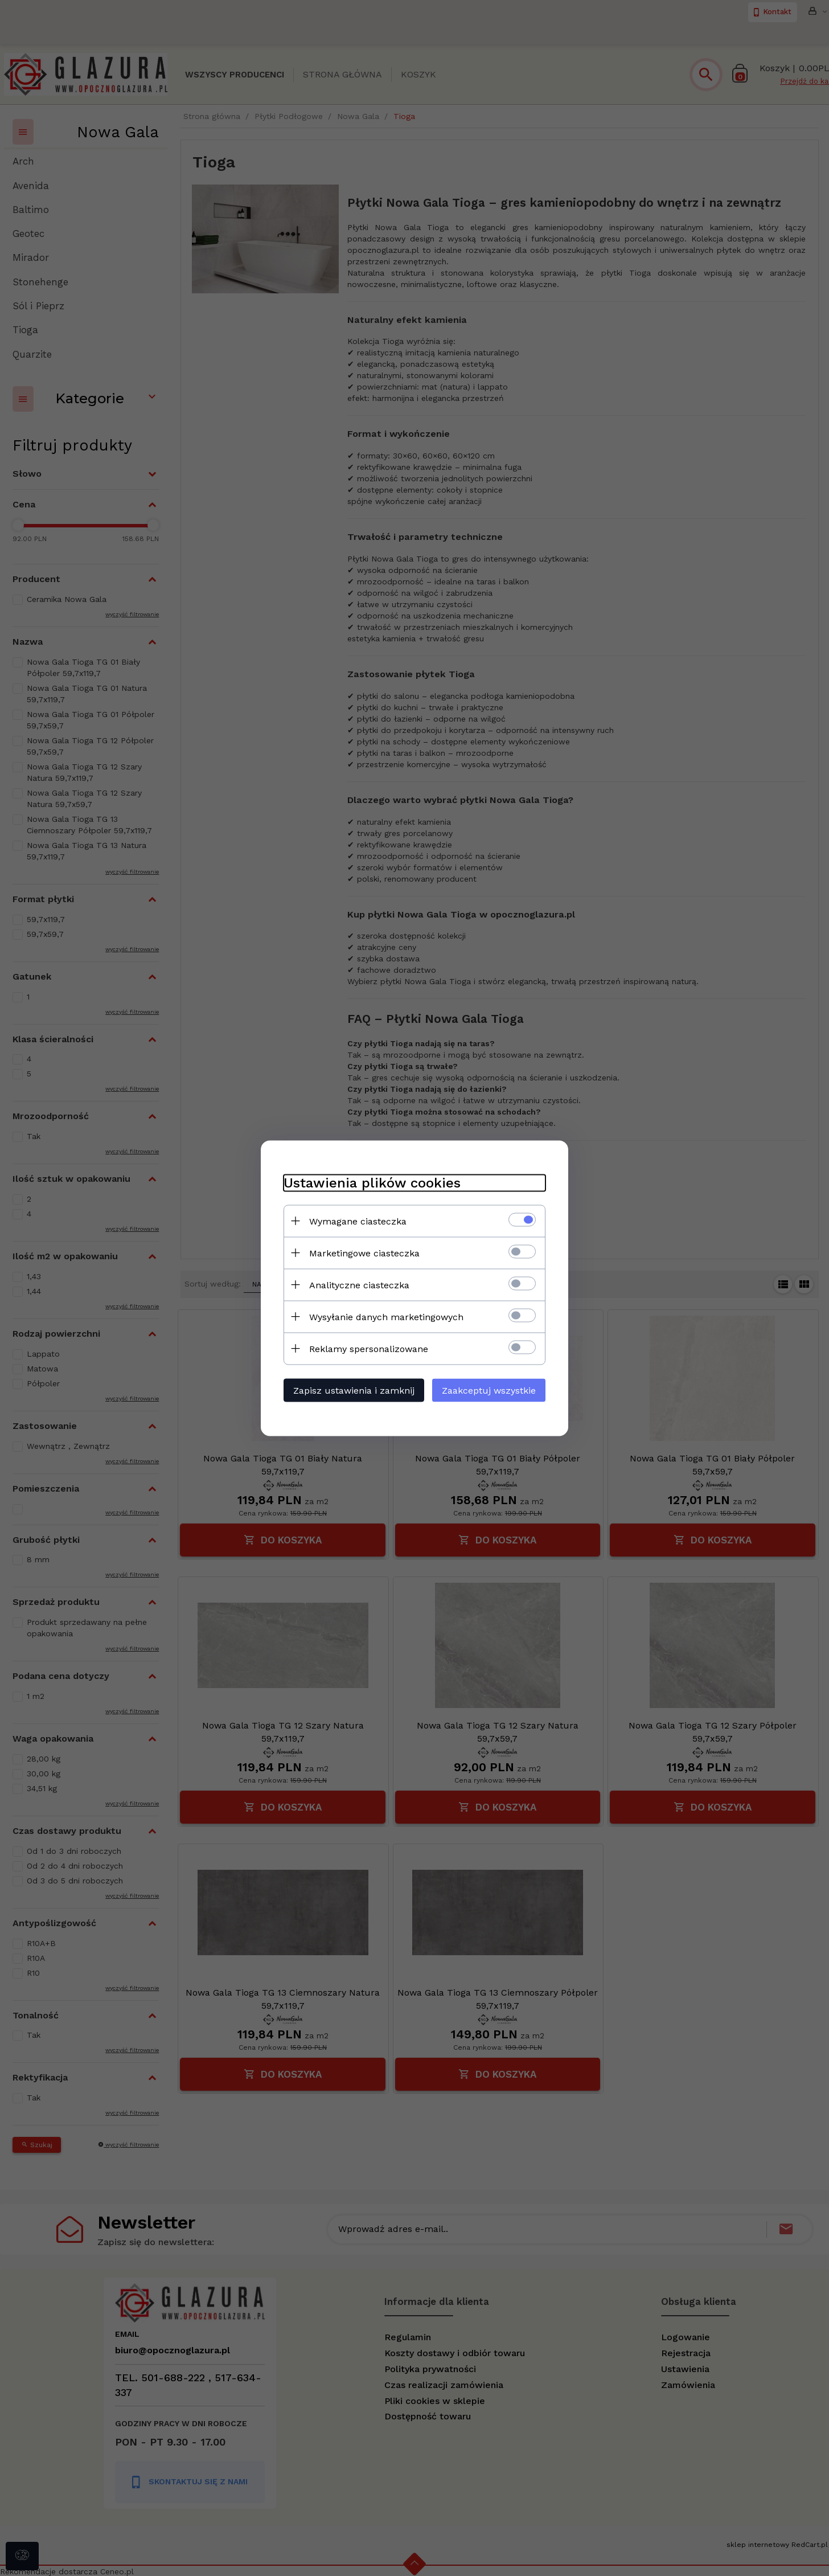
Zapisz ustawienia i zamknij (353, 1390)
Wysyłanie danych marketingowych (386, 1316)
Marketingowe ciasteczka (364, 1252)
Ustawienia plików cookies (372, 1182)
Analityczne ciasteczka (359, 1284)
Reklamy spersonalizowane (368, 1348)
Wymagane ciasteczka (358, 1220)
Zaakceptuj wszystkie (489, 1390)
